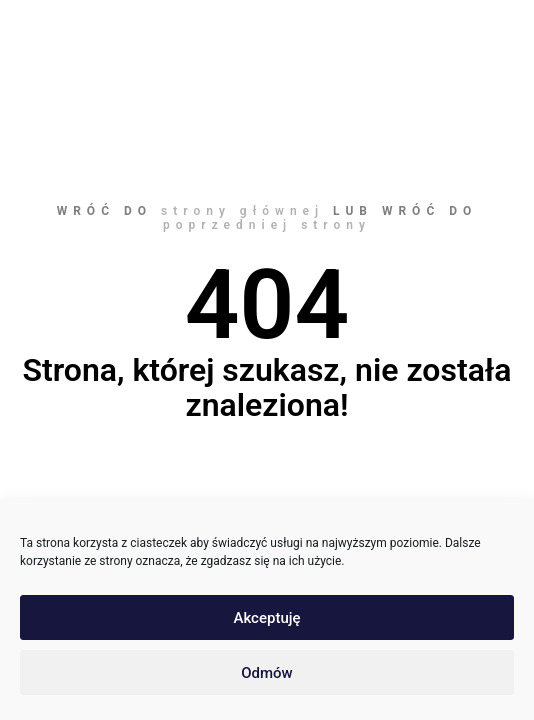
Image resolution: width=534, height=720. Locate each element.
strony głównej (242, 211)
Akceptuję (266, 618)
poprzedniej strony (267, 225)
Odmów (267, 673)
